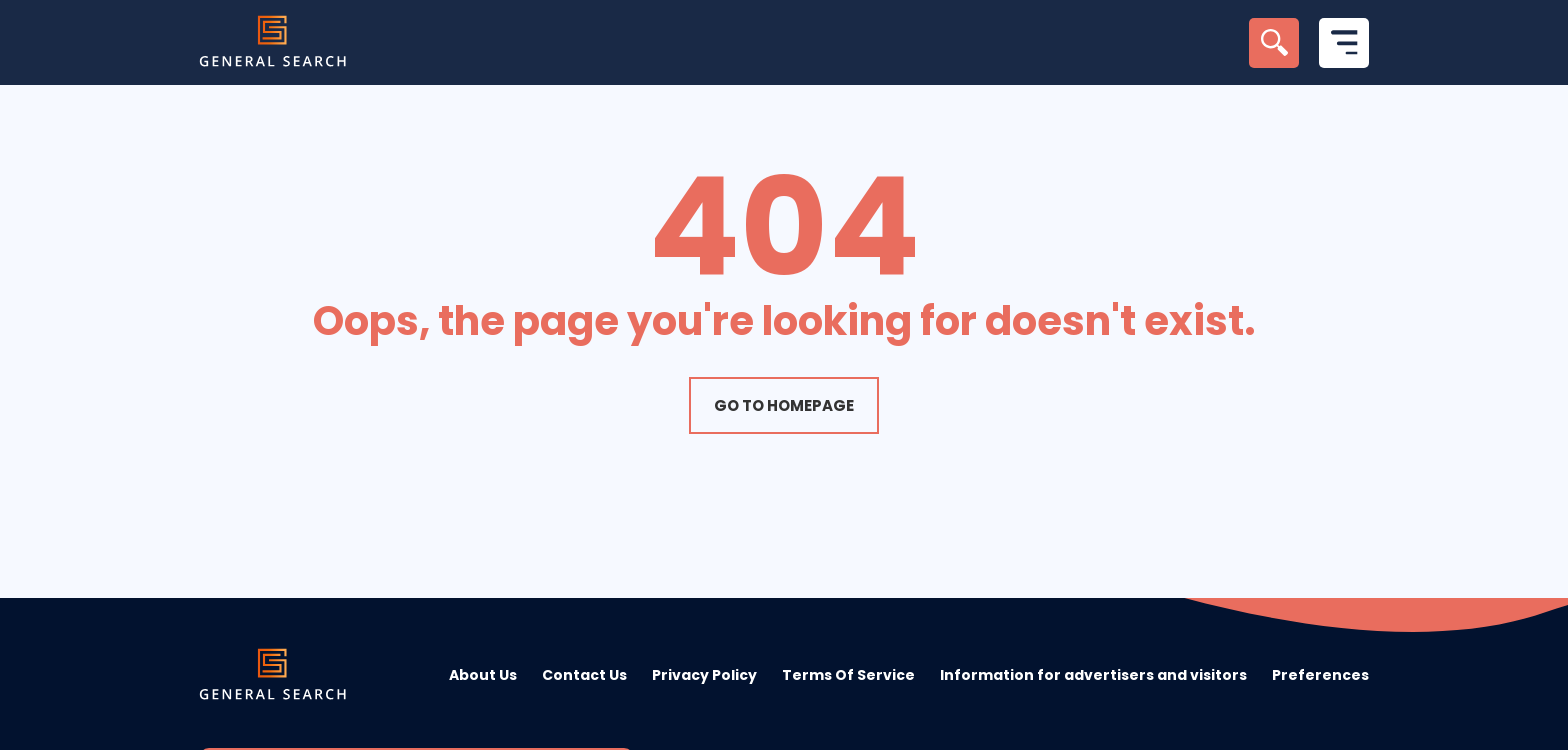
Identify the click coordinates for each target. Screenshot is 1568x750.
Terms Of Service (848, 675)
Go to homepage (784, 405)
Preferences (1320, 675)
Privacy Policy (704, 675)
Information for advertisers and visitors (1093, 675)
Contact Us (584, 675)
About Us (483, 675)
